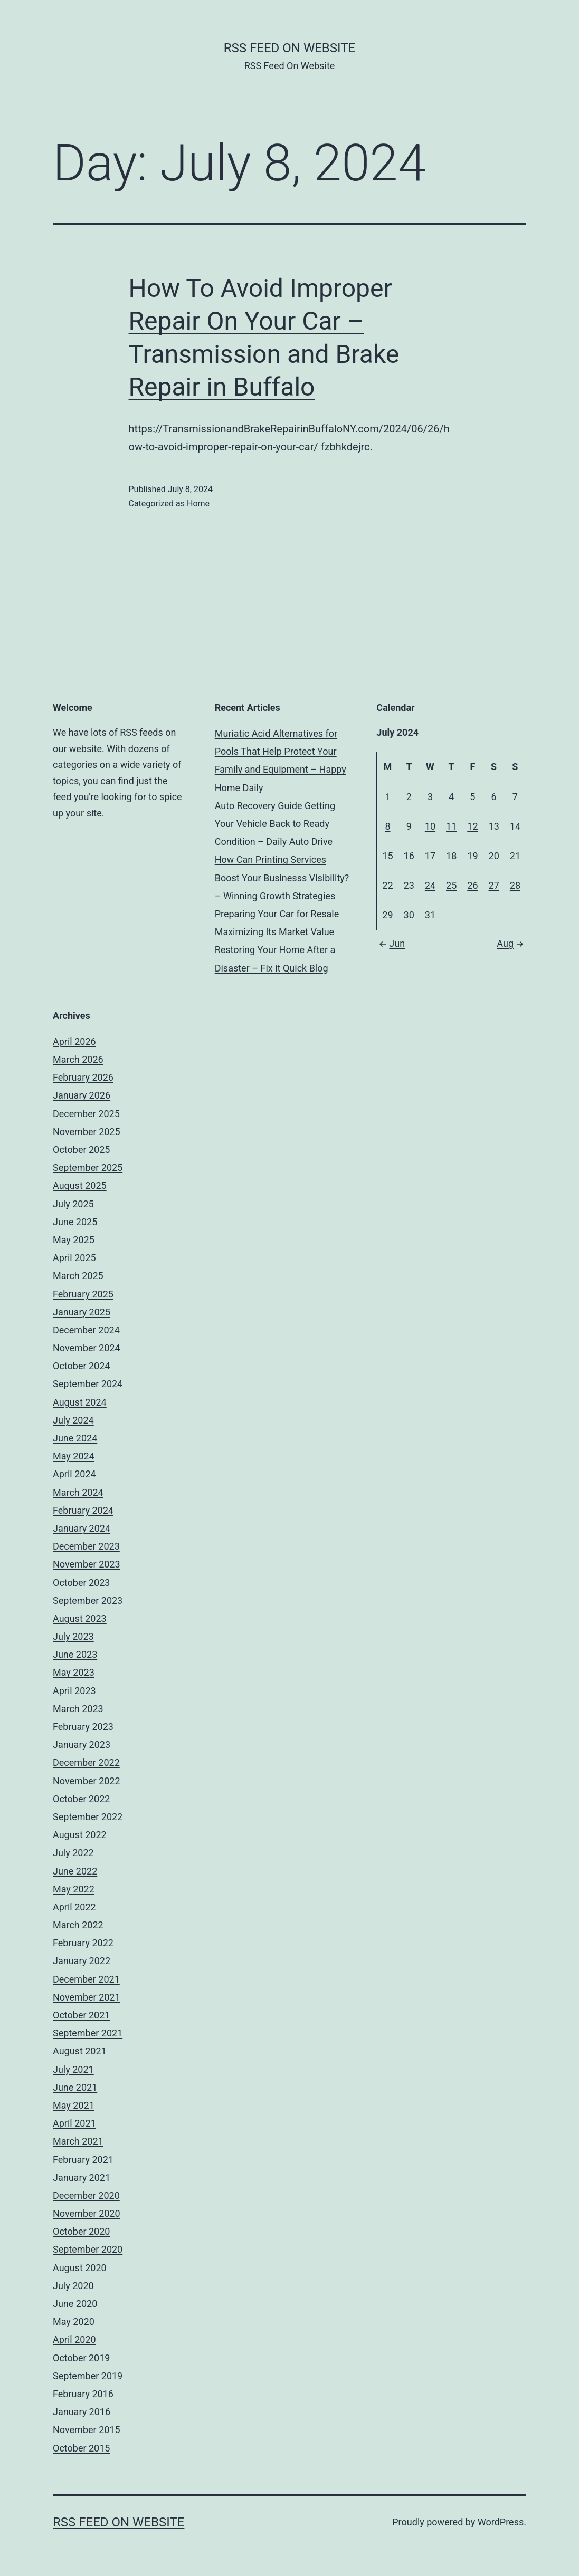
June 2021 (75, 2087)
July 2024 (73, 1420)
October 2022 (81, 1798)
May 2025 (73, 1239)
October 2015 (81, 2448)
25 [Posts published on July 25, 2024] (451, 885)
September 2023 (87, 1600)
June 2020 (75, 2303)
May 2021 (73, 2105)
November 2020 (86, 2213)
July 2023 (73, 1636)
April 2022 (74, 1906)
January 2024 (81, 1528)
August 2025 (80, 1185)
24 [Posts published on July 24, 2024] (430, 885)
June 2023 (75, 1654)
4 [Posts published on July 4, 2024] (451, 796)
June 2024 (75, 1438)
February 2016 (83, 2393)
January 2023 (81, 1744)
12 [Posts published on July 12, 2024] (472, 826)
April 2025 (74, 1257)
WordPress (501, 2521)
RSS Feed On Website (289, 48)
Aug (511, 943)
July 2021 (73, 2069)
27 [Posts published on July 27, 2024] (494, 885)
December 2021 (86, 1979)
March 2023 (78, 1708)
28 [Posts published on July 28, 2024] (515, 885)
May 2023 (73, 1672)
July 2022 (73, 1852)
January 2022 (81, 1960)
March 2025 (78, 1275)
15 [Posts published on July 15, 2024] (387, 855)
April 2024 (74, 1473)
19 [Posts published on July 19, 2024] (472, 855)
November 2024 (86, 1347)
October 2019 (81, 2357)
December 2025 (86, 1113)
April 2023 (74, 1690)
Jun (390, 943)
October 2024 (81, 1365)
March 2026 (78, 1059)
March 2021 (78, 2141)
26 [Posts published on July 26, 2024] (472, 885)
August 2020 (80, 2267)
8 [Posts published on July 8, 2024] (387, 826)
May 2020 (73, 2321)
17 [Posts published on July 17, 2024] (430, 855)
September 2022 (87, 1816)
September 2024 (87, 1383)
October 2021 (81, 2015)
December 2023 (86, 1546)
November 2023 (86, 1564)
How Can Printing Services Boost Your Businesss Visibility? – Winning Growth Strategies (282, 877)
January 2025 (81, 1312)
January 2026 (81, 1095)
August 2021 (80, 2050)
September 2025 (87, 1167)
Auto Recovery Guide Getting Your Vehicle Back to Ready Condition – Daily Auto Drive (275, 823)
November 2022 (86, 1780)
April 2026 (74, 1041)
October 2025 (81, 1149)
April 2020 (74, 2339)
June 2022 (75, 1871)
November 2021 (86, 1997)
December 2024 (86, 1329)
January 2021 (81, 2177)
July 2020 (73, 2285)
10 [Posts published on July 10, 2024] (430, 826)
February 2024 (83, 1510)
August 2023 (80, 1618)
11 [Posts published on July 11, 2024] (451, 826)
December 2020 (86, 2195)
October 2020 (81, 2231)
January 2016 (81, 2411)
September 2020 (87, 2249)
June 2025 (75, 1221)
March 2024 (78, 1492)
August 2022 (80, 1834)
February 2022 (83, 1942)
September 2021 (87, 2033)
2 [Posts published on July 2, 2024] (409, 796)
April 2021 (74, 2123)
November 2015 (86, 2429)
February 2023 (83, 1726)
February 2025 (83, 1294)
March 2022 (78, 1924)
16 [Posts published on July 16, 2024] (409, 855)
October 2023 (81, 1582)
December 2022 (86, 1762)
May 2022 (73, 1889)
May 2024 (73, 1456)
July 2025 (73, 1203)
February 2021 (83, 2159)
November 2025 (86, 1131)
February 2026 (83, 1077)
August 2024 (80, 1402)
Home (198, 503)
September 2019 (87, 2375)
